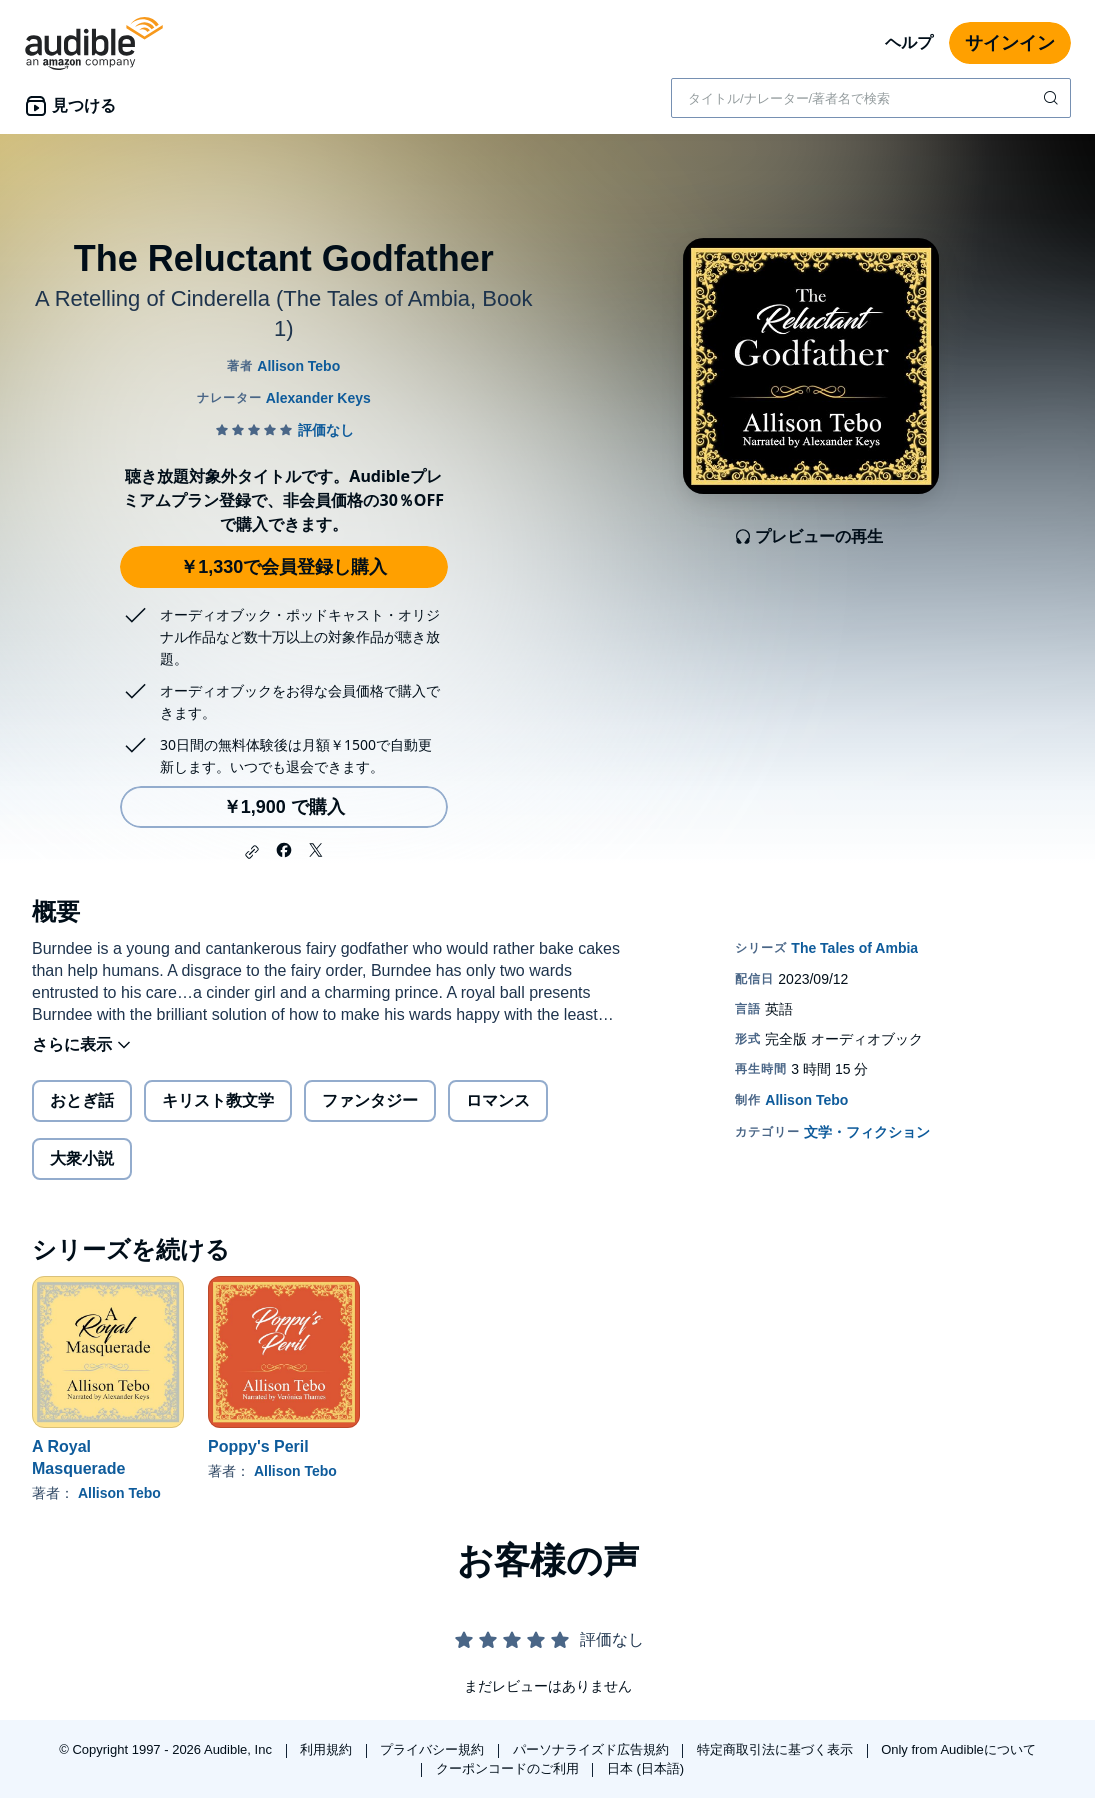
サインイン (1010, 43)
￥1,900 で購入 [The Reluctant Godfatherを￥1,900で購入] (284, 807)
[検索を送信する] (1053, 98)
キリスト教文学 (218, 1100)
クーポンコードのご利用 (509, 1768)
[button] (252, 852)
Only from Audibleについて (958, 1749)
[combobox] (871, 98)
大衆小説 (82, 1158)
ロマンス (498, 1100)
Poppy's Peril (258, 1446)
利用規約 (328, 1749)
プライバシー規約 (434, 1749)
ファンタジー (370, 1100)
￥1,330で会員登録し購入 (283, 567)
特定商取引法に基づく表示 (777, 1749)
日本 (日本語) (645, 1768)
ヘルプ (909, 42)
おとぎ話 (82, 1100)
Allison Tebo (119, 1493)
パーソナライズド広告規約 (593, 1749)
